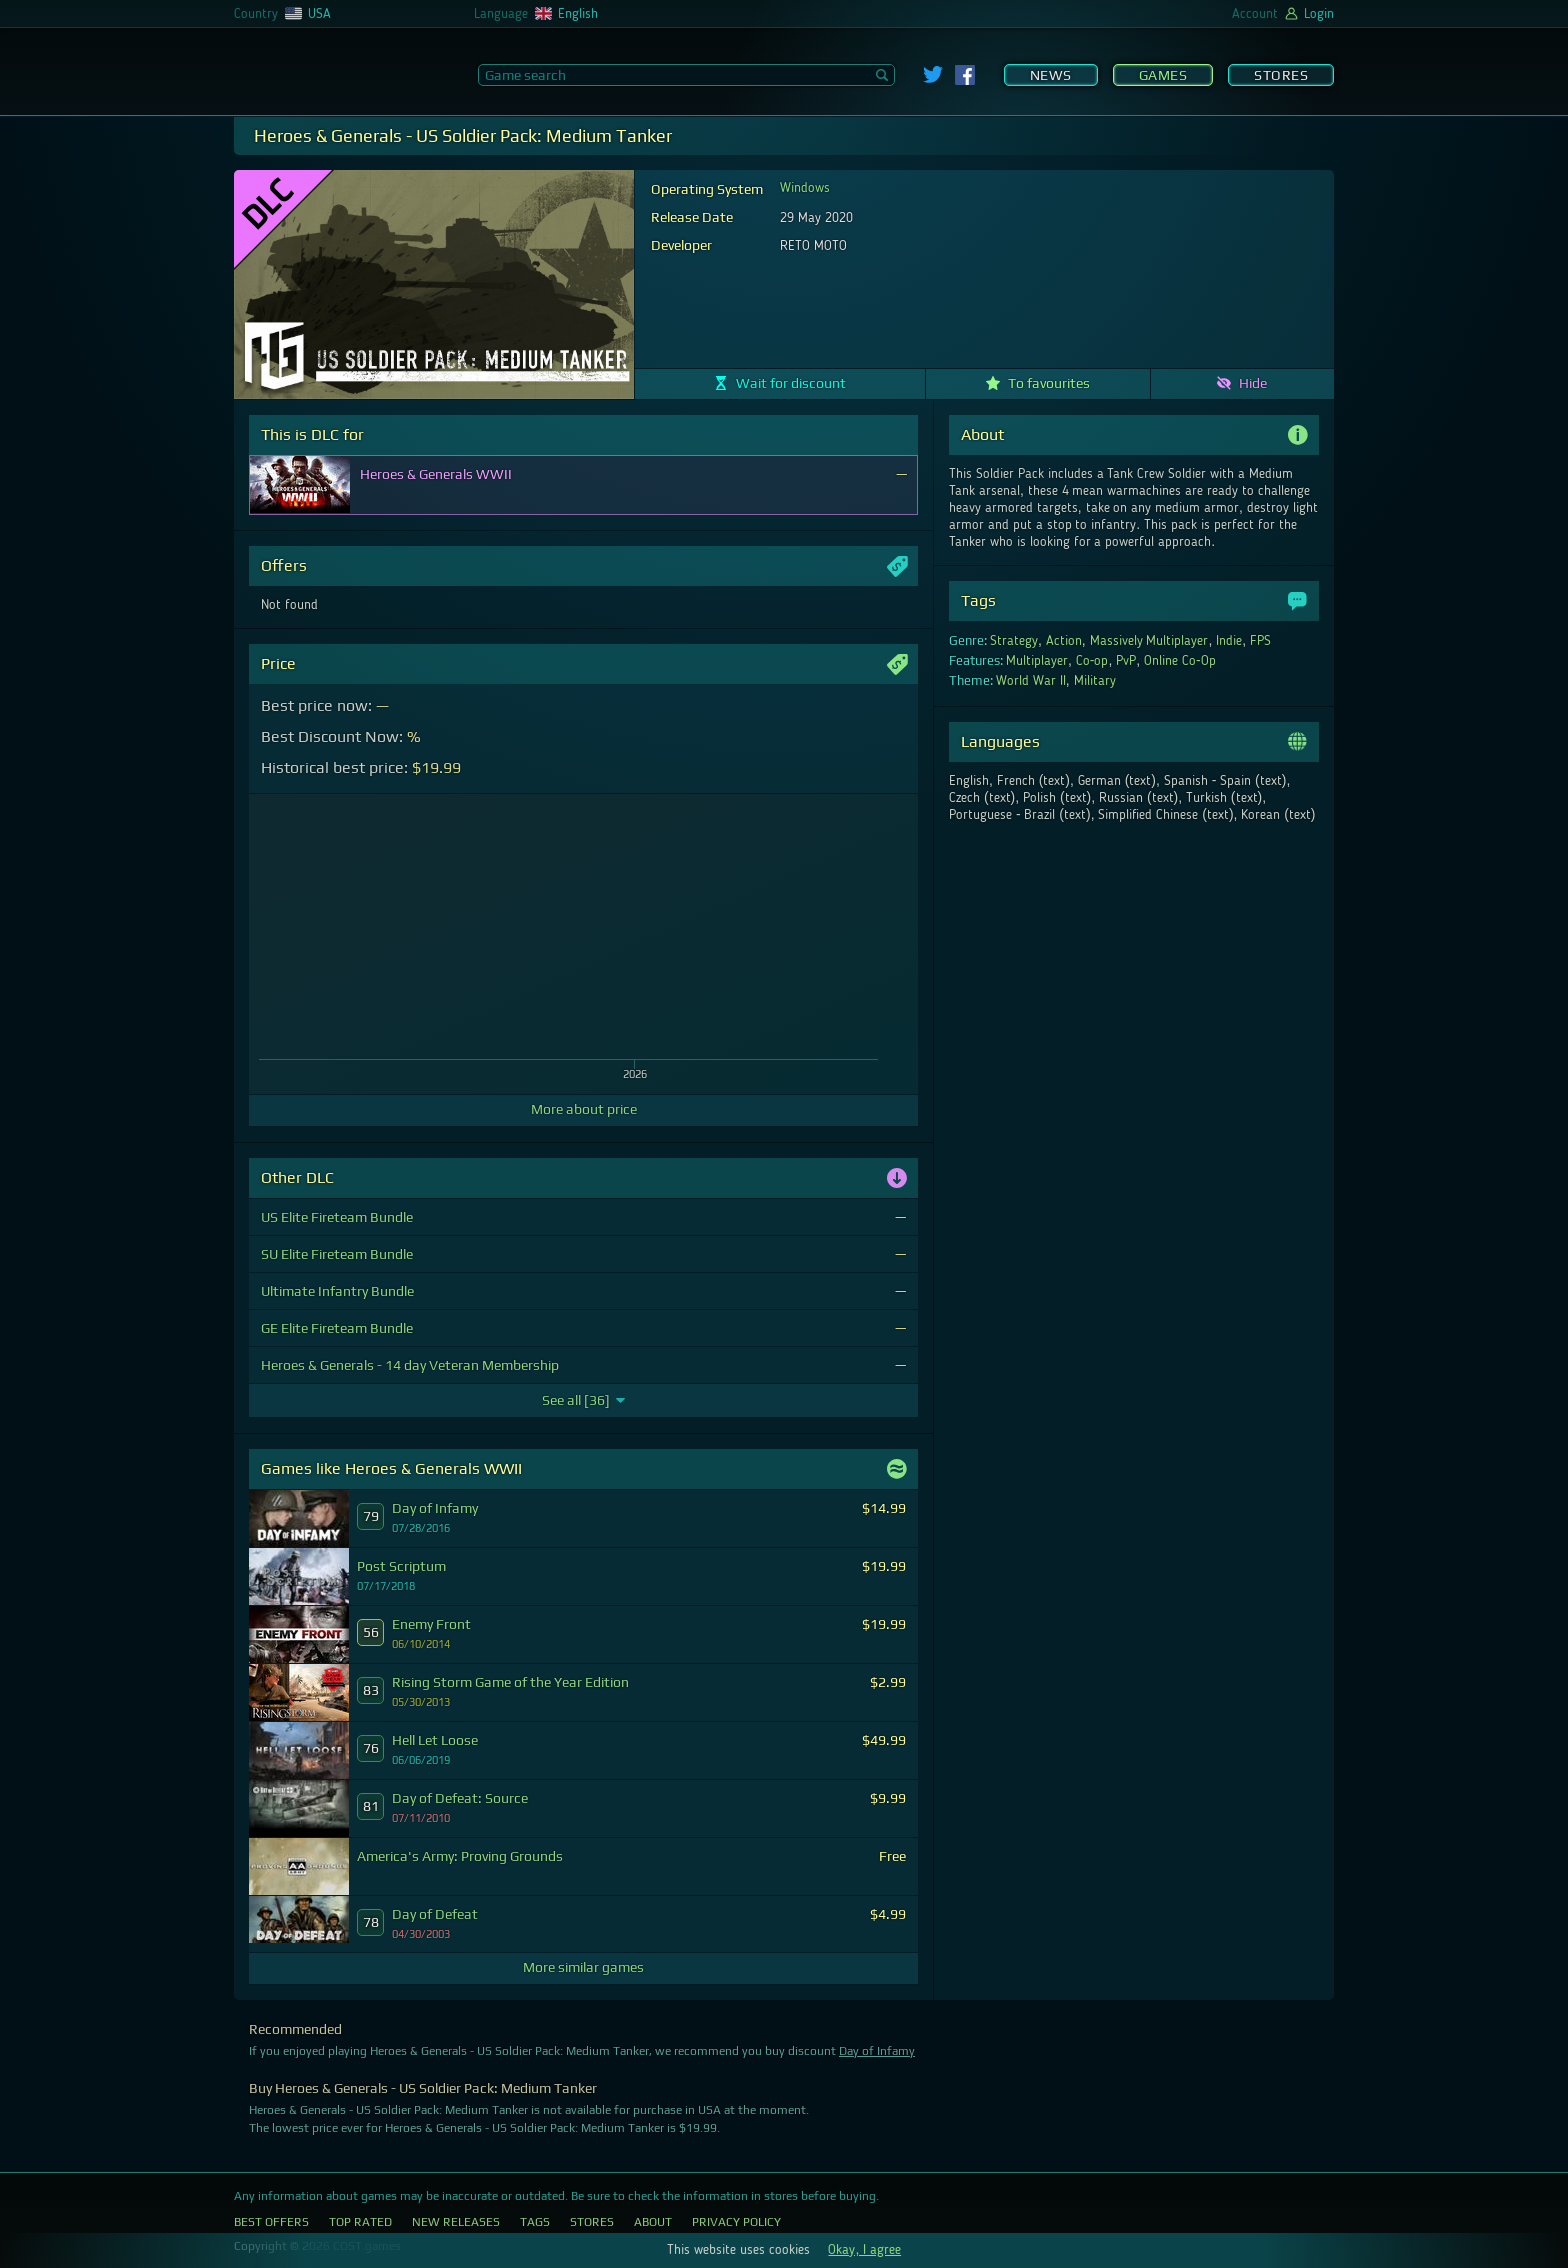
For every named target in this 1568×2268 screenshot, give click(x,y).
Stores (1281, 75)
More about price (584, 1109)
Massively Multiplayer (1149, 641)
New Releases (456, 2222)
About (653, 2222)
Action (1064, 641)
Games (1163, 75)
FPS (1260, 641)
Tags (535, 2222)
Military (1095, 681)
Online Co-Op (1180, 661)
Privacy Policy (736, 2222)
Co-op (1092, 661)
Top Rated (360, 2222)
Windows (805, 188)
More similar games (583, 1967)
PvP (1126, 661)
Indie (1229, 641)
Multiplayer (1037, 661)
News (1051, 75)
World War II (1031, 681)
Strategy (1014, 641)
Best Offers (271, 2222)
